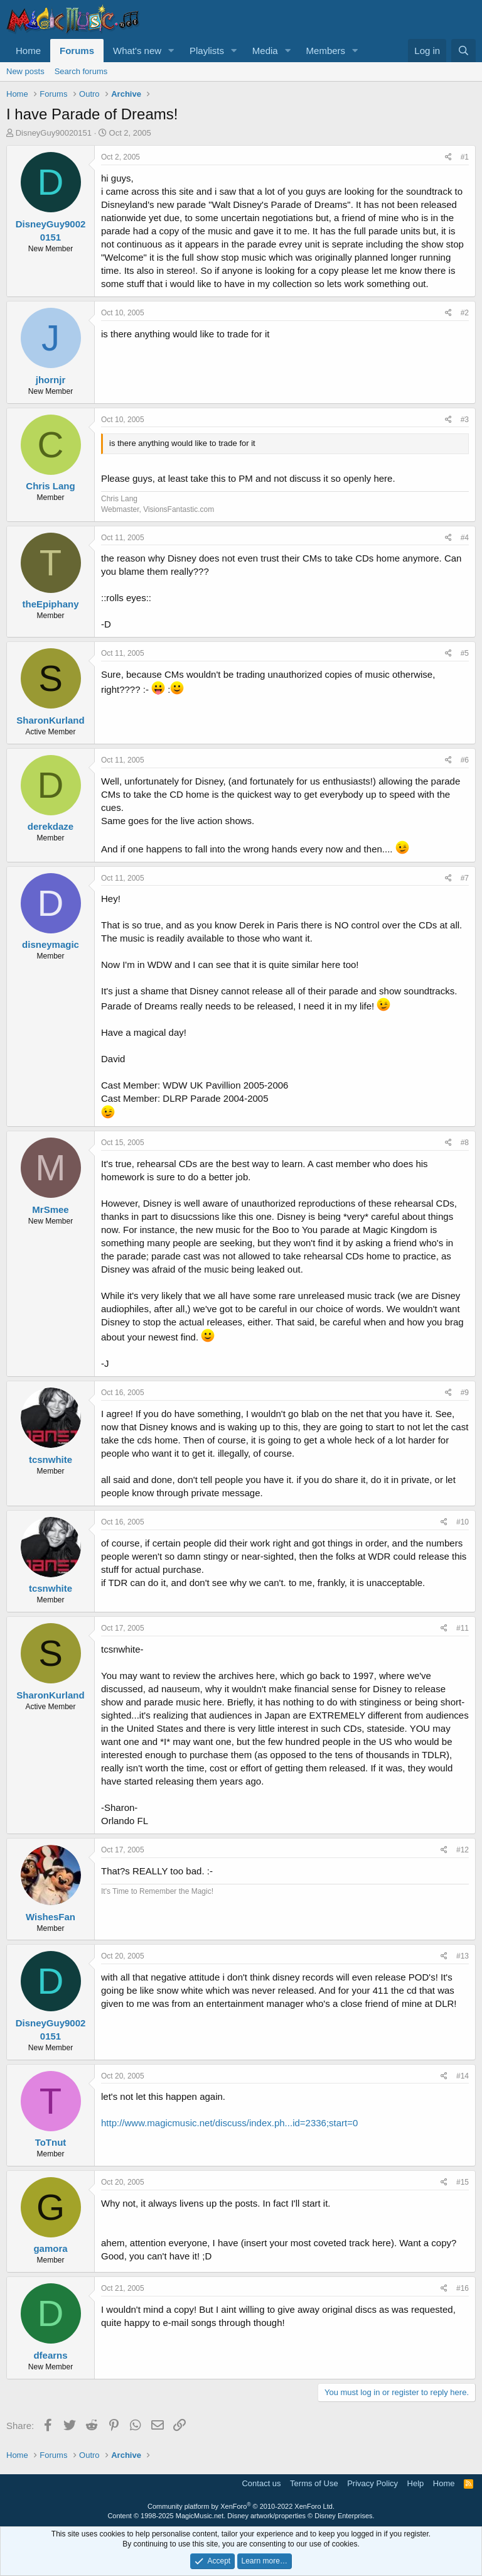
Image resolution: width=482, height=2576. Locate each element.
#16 (462, 2288)
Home (28, 50)
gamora (50, 2248)
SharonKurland (50, 720)
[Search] (463, 50)
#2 (465, 312)
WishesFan (50, 1916)
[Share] (448, 157)
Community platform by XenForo (241, 2506)
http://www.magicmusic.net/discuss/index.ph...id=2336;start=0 (229, 2122)
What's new (137, 50)
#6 (465, 760)
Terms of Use (314, 2483)
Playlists (207, 50)
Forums (77, 50)
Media (265, 50)
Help (415, 2483)
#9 (465, 1392)
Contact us (261, 2483)
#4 (465, 537)
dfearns (50, 2355)
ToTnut (51, 2142)
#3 (465, 419)
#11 (462, 1628)
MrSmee (50, 1209)
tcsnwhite (50, 1459)
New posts (25, 71)
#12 (462, 1849)
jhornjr (51, 379)
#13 (462, 1956)
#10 (462, 1522)
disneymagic (50, 944)
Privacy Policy (372, 2483)
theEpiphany (50, 604)
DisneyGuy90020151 (54, 133)
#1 (465, 157)
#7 (465, 878)
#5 (465, 653)
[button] (171, 50)
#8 (465, 1142)
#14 (462, 2076)
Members (326, 50)
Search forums (81, 71)
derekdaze (50, 826)
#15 (462, 2182)
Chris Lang (50, 486)
